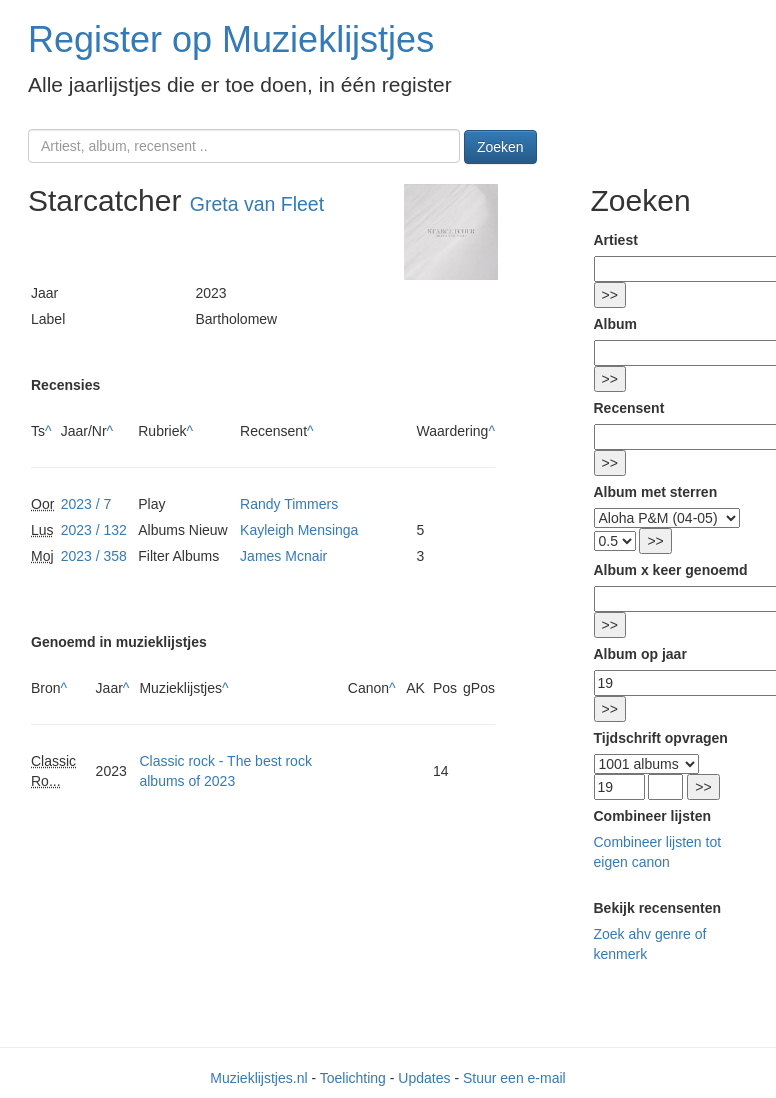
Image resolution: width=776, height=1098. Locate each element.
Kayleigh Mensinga (299, 530)
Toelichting (353, 1078)
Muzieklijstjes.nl (258, 1078)
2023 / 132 (94, 530)
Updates (424, 1078)
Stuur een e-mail (514, 1078)
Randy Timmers (289, 504)
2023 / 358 (94, 556)
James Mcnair (283, 556)
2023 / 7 (86, 504)
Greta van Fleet (257, 204)
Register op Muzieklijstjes (231, 39)
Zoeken (500, 147)
